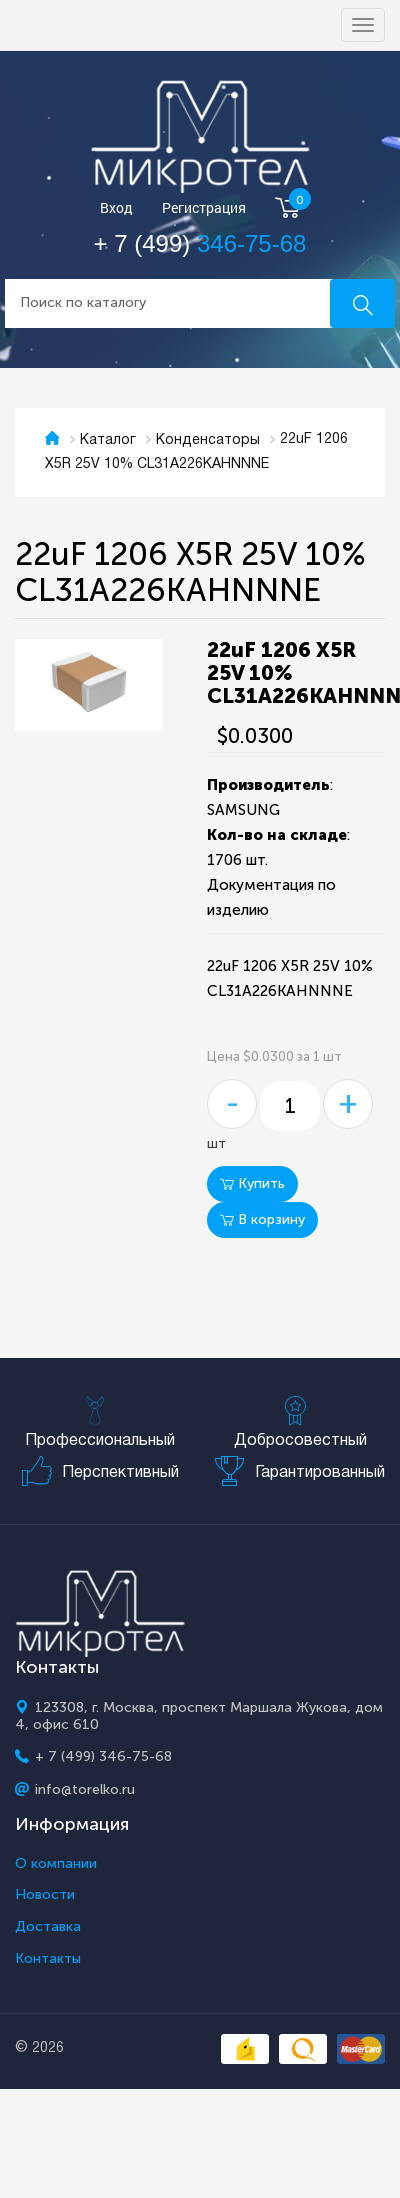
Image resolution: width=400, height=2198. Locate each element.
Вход (116, 208)
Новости (45, 1895)
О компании (56, 1864)
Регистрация (204, 208)
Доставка (48, 1927)
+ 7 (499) (200, 243)
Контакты (48, 1959)
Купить (252, 1183)
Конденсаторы (208, 440)
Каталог (108, 440)
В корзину (262, 1219)
